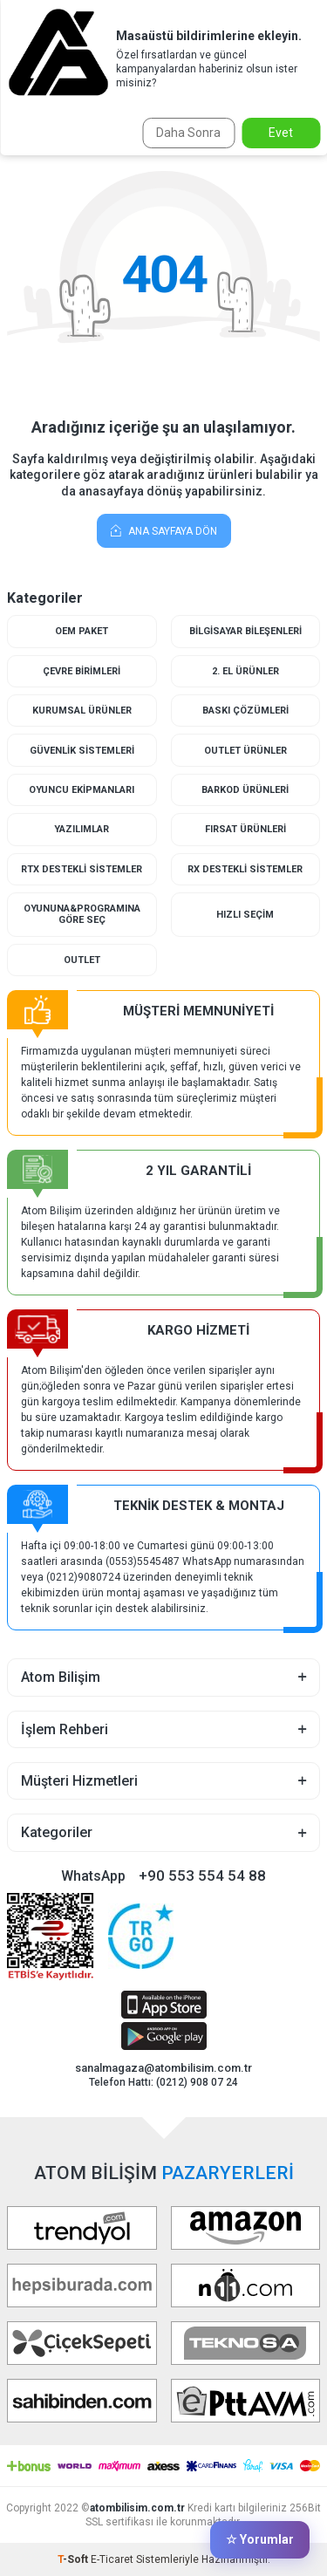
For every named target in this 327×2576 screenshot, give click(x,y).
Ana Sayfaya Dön (164, 530)
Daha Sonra (188, 133)
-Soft (74, 2559)
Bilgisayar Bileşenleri (245, 631)
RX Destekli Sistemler (245, 869)
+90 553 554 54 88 (202, 1875)
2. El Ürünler (245, 671)
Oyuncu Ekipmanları (81, 790)
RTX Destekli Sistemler (81, 869)
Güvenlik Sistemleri (82, 750)
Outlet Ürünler (245, 750)
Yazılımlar (81, 829)
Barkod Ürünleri (245, 790)
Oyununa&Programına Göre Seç (82, 914)
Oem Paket (81, 631)
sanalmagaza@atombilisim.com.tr (163, 2067)
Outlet (82, 960)
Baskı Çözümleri (245, 710)
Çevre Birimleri (81, 671)
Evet (281, 133)
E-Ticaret (112, 2559)
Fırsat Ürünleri (245, 829)
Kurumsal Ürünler (82, 710)
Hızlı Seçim (245, 914)
